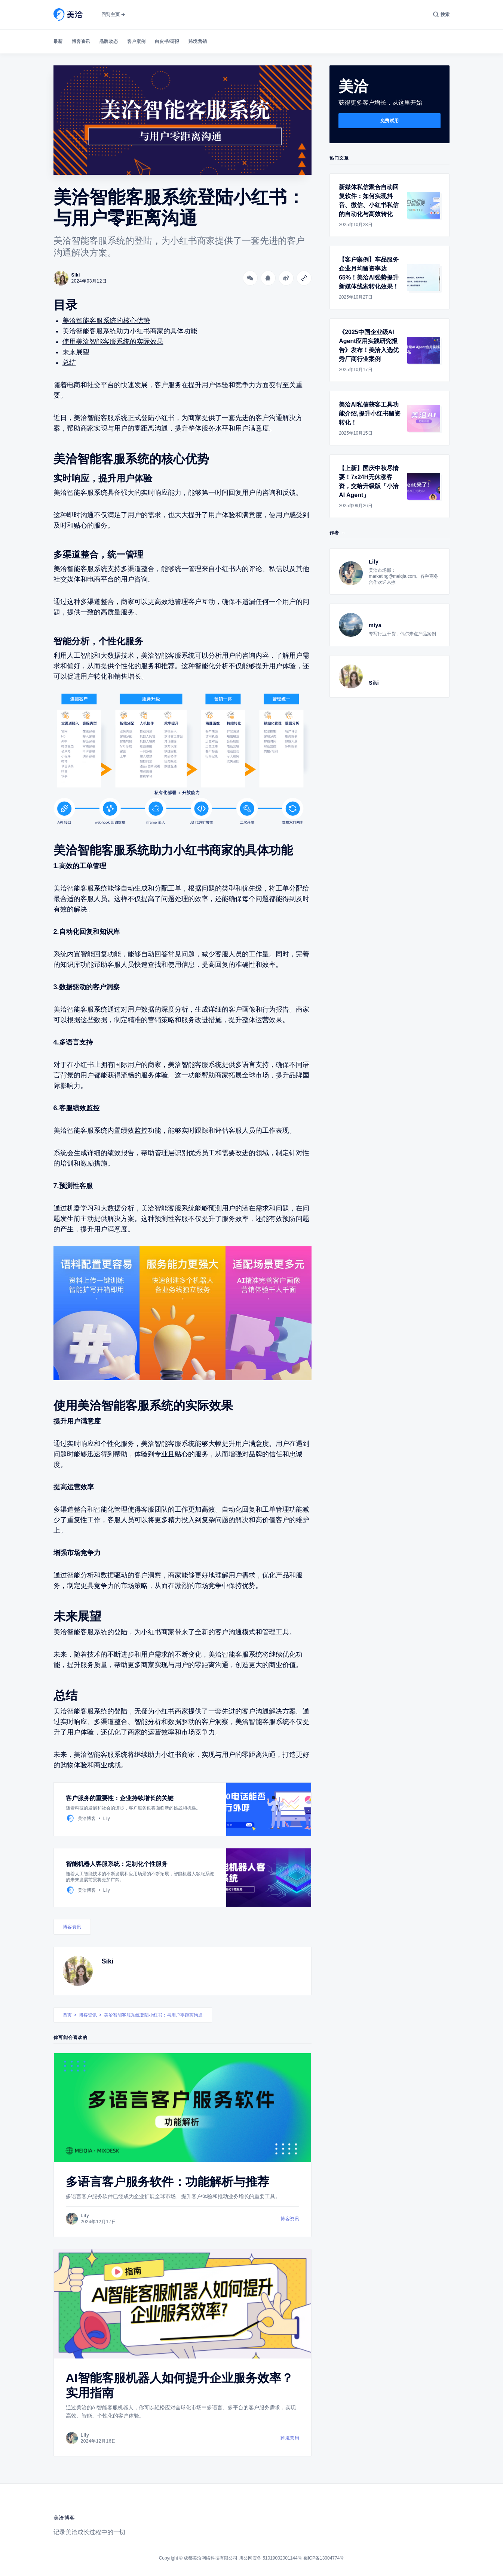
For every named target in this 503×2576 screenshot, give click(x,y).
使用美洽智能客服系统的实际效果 (112, 341)
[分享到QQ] (268, 278)
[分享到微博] (286, 278)
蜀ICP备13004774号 (323, 2558)
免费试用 (389, 120)
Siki (108, 1961)
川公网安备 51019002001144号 (270, 2558)
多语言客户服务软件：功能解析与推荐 (167, 2181)
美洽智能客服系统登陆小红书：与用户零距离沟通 (153, 2015)
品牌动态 (108, 41)
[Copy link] (304, 278)
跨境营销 (197, 41)
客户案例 (136, 41)
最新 (58, 41)
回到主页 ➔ (113, 14)
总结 (69, 362)
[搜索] (441, 15)
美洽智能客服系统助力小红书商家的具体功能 (129, 331)
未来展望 (75, 352)
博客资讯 (81, 41)
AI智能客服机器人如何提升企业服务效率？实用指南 (179, 2385)
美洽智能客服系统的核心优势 (106, 320)
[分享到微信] (250, 278)
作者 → (337, 533)
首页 (67, 2015)
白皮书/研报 (167, 41)
